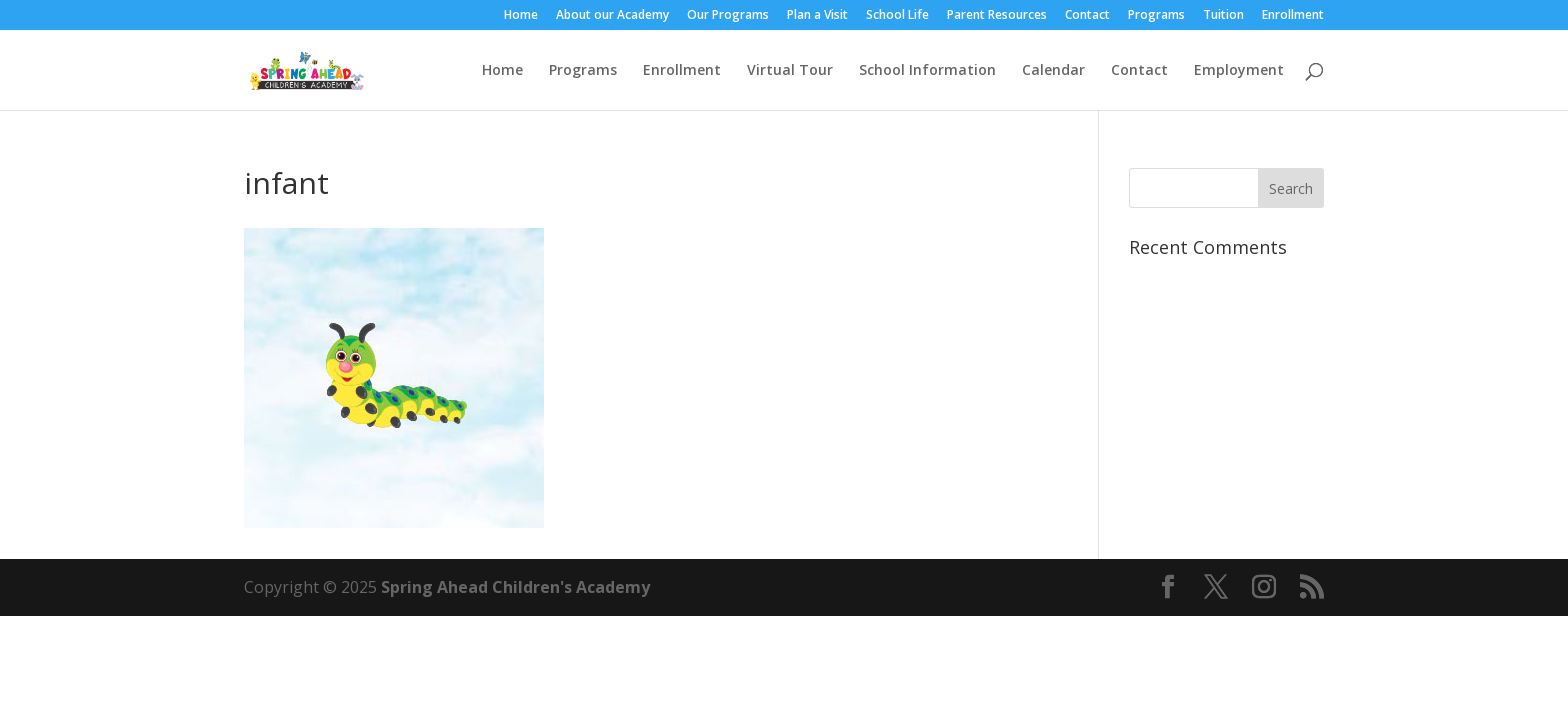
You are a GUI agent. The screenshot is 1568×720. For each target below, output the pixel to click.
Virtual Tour (790, 71)
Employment (1239, 71)
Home (521, 16)
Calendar (1053, 71)
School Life (897, 16)
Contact (1087, 16)
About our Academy (612, 16)
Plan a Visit (817, 16)
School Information (927, 71)
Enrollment (1293, 16)
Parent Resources (997, 16)
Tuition (1223, 16)
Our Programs (728, 16)
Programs (1156, 16)
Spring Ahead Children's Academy (515, 587)
